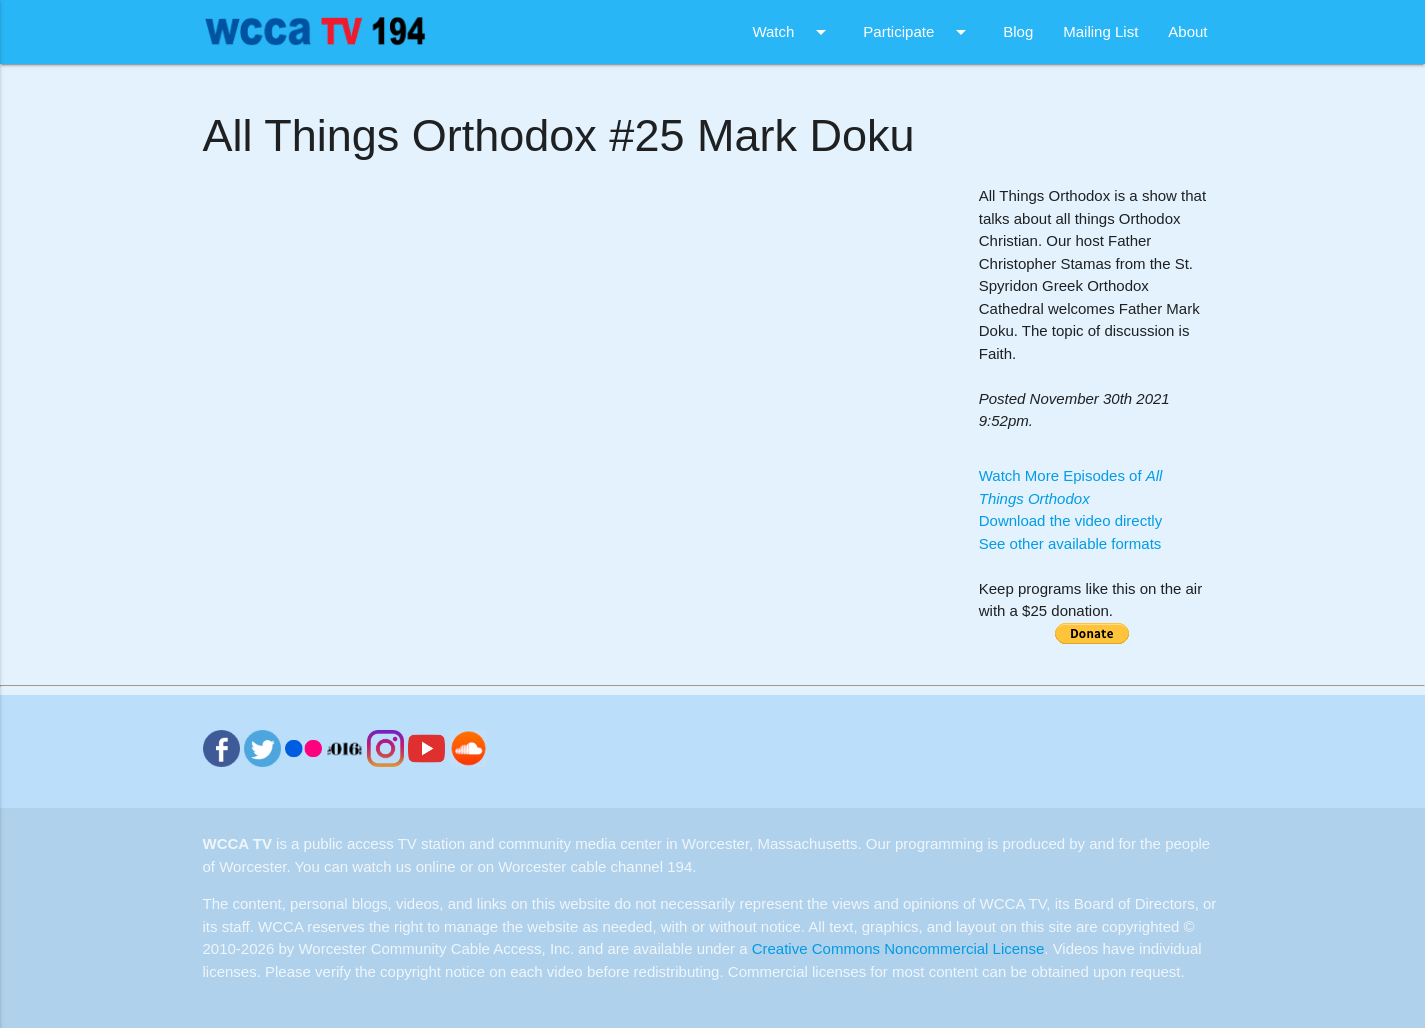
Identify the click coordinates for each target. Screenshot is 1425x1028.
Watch (792, 32)
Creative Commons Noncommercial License (898, 948)
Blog (1018, 31)
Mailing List (1100, 31)
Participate (918, 32)
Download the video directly (1070, 520)
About (1187, 31)
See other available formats (1070, 543)
